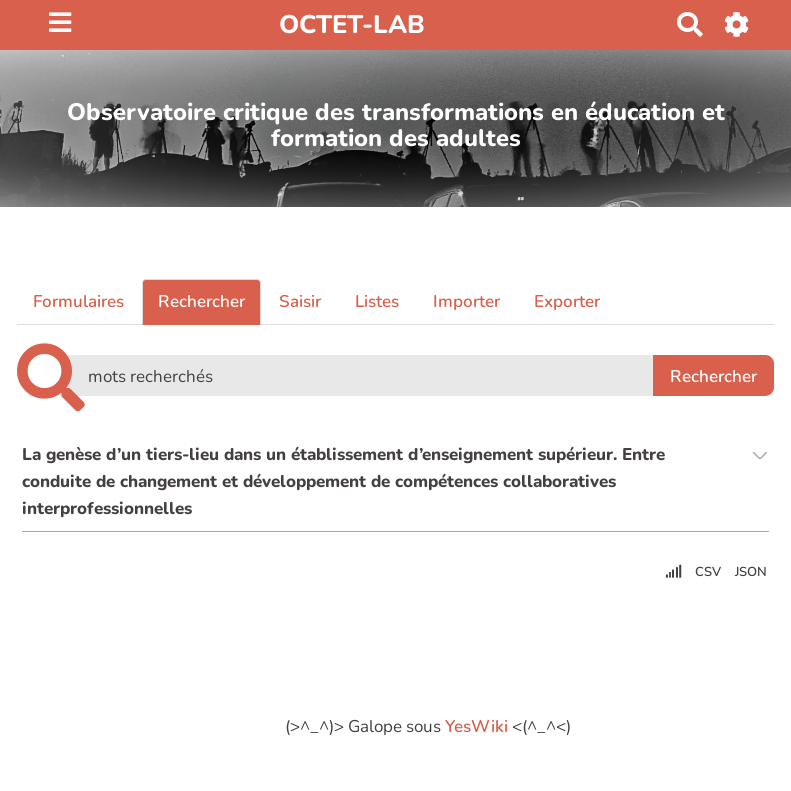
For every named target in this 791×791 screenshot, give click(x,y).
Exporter (567, 301)
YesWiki (476, 726)
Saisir (300, 301)
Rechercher (201, 301)
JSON (751, 572)
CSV (708, 572)
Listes (377, 301)
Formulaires (78, 301)
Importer (466, 301)
